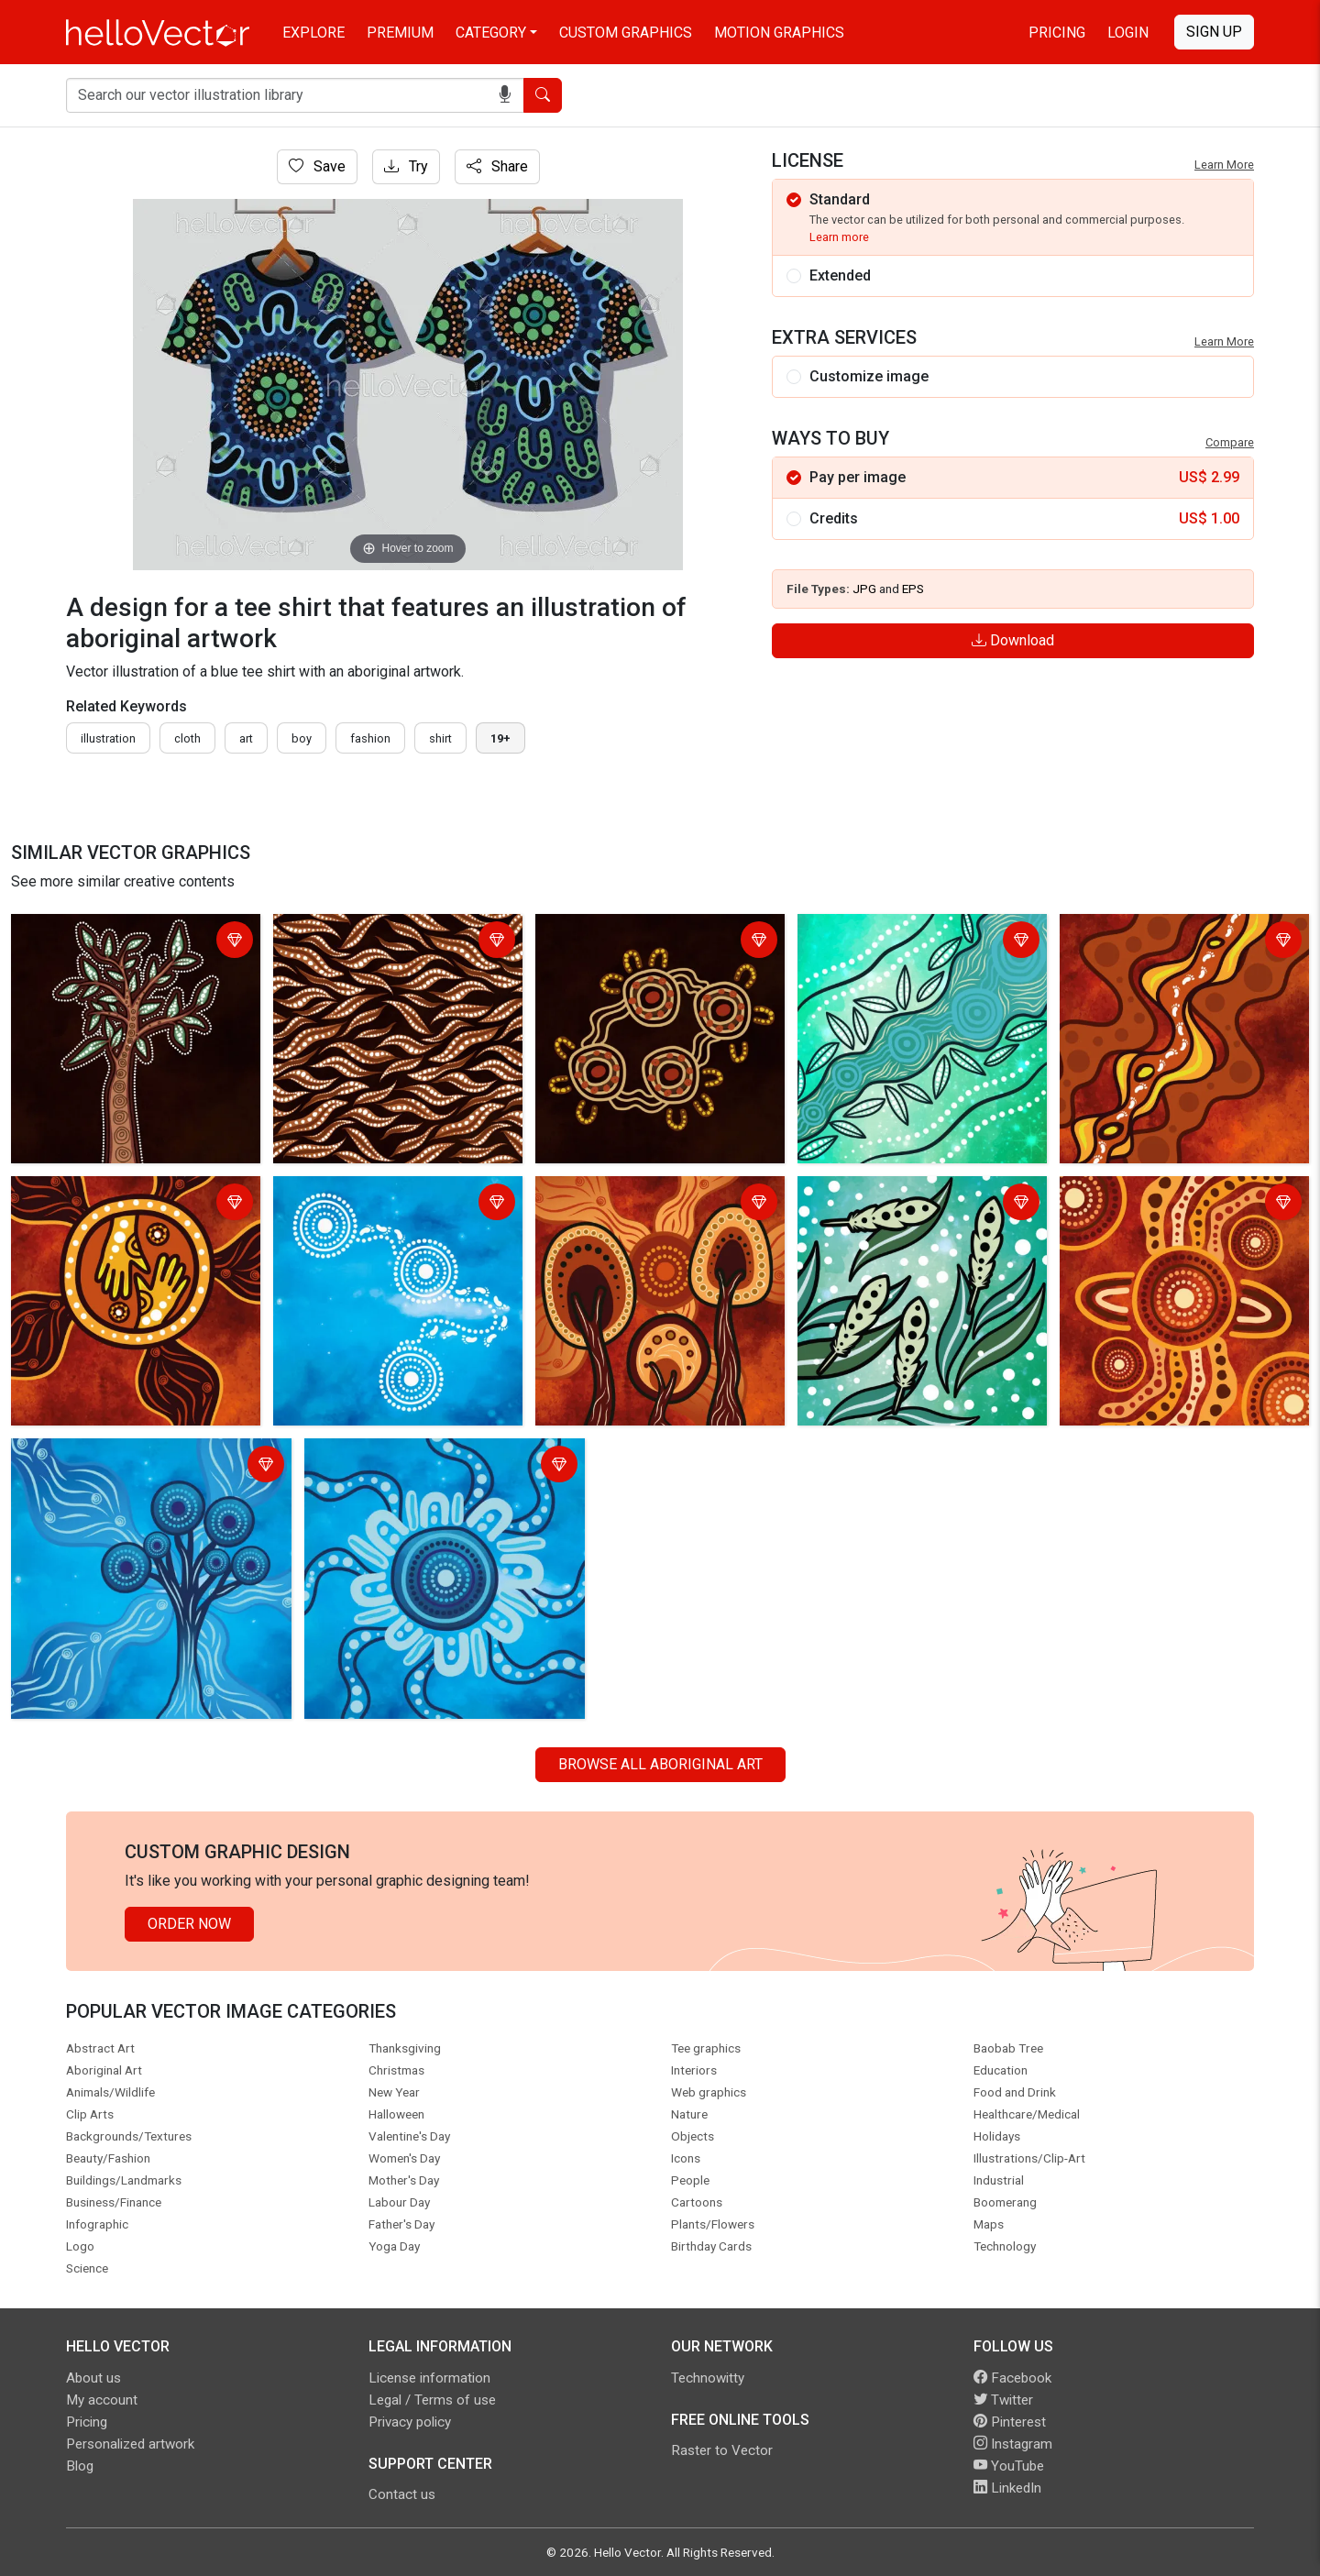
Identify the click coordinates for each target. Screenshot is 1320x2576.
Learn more (839, 237)
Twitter (1003, 2400)
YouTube (1009, 2466)
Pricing (1056, 32)
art (246, 738)
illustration (108, 738)
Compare (1229, 442)
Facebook (1012, 2378)
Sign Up (1214, 31)
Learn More (1224, 164)
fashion (370, 738)
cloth (187, 738)
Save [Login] (317, 166)
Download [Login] (1013, 640)
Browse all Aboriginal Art (660, 1764)
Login (1128, 32)
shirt (440, 738)
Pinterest (1010, 2422)
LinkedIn (1007, 2488)
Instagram (1013, 2444)
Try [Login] (406, 166)
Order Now (189, 1923)
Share (497, 166)
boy (302, 738)
